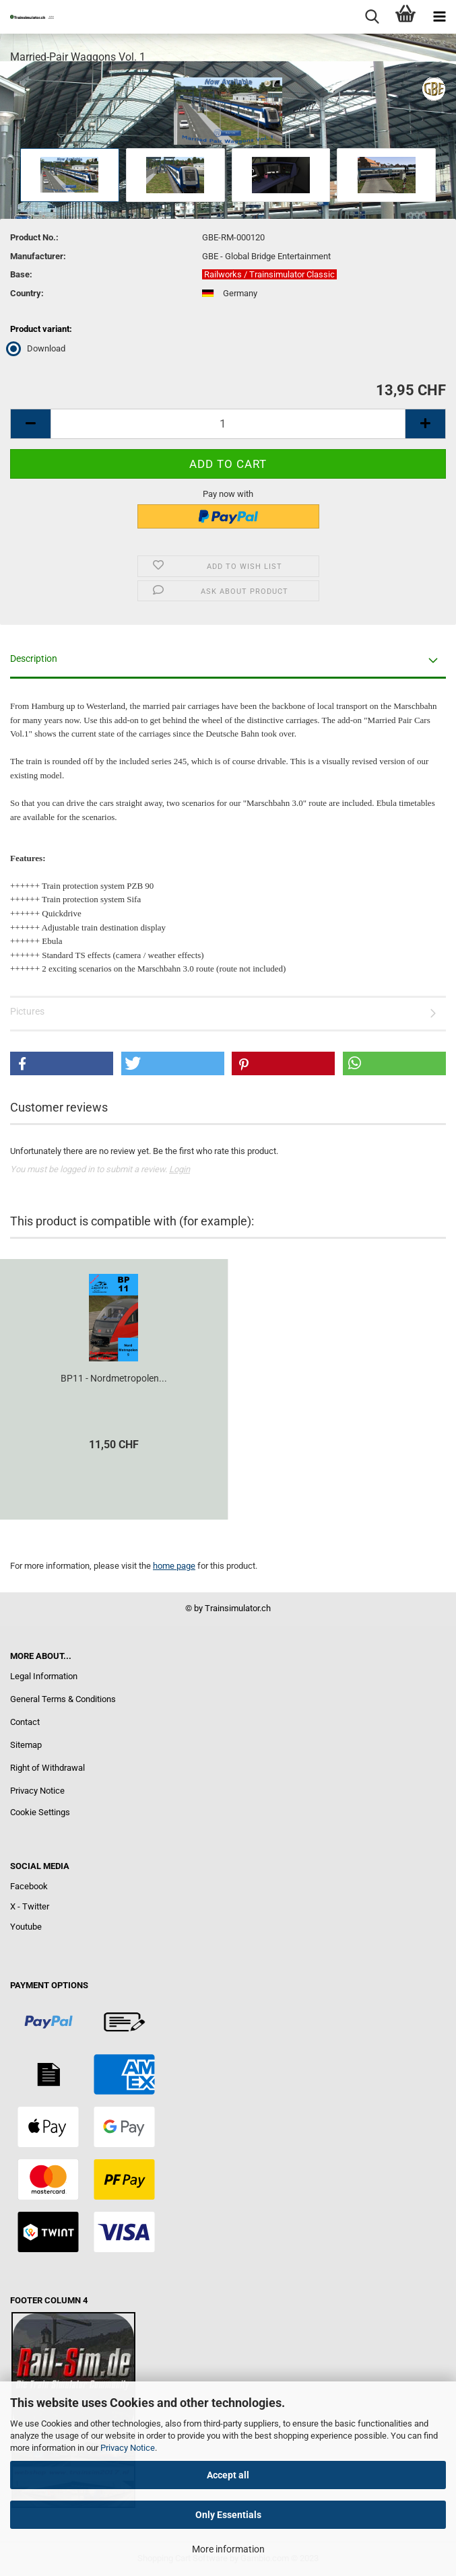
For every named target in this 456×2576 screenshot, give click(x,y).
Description (33, 658)
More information (228, 2549)
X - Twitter (29, 1906)
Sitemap (26, 1745)
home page (174, 1566)
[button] (61, 1063)
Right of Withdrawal (47, 1768)
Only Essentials (228, 2514)
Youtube (26, 1927)
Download (37, 348)
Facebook (29, 1886)
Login (179, 1169)
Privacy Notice (127, 2448)
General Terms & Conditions (63, 1699)
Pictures (27, 1011)
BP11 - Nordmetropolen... (114, 1378)
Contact (25, 1722)
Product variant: (41, 329)
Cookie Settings (40, 1812)
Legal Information (43, 1676)
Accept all (228, 2475)
